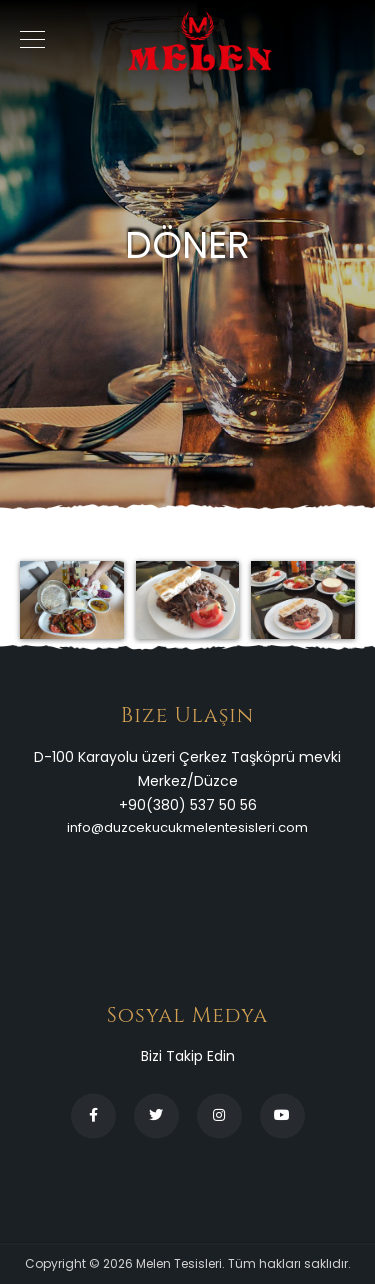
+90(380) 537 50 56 (188, 805)
